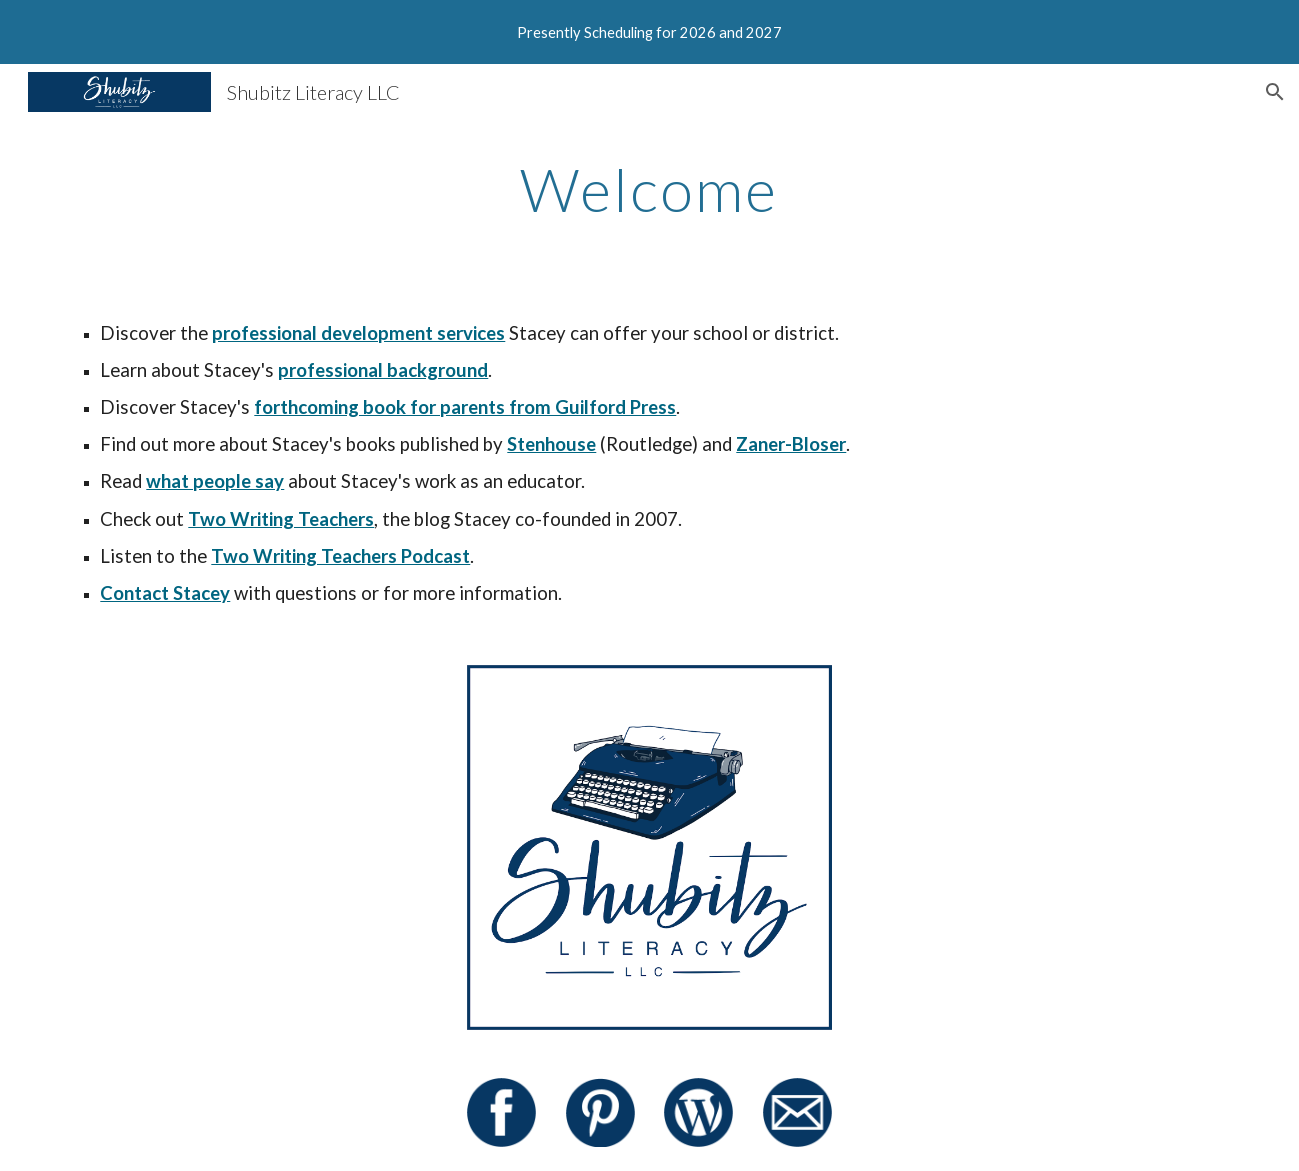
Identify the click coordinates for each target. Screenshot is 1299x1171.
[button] (1275, 92)
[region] (649, 32)
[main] (650, 189)
